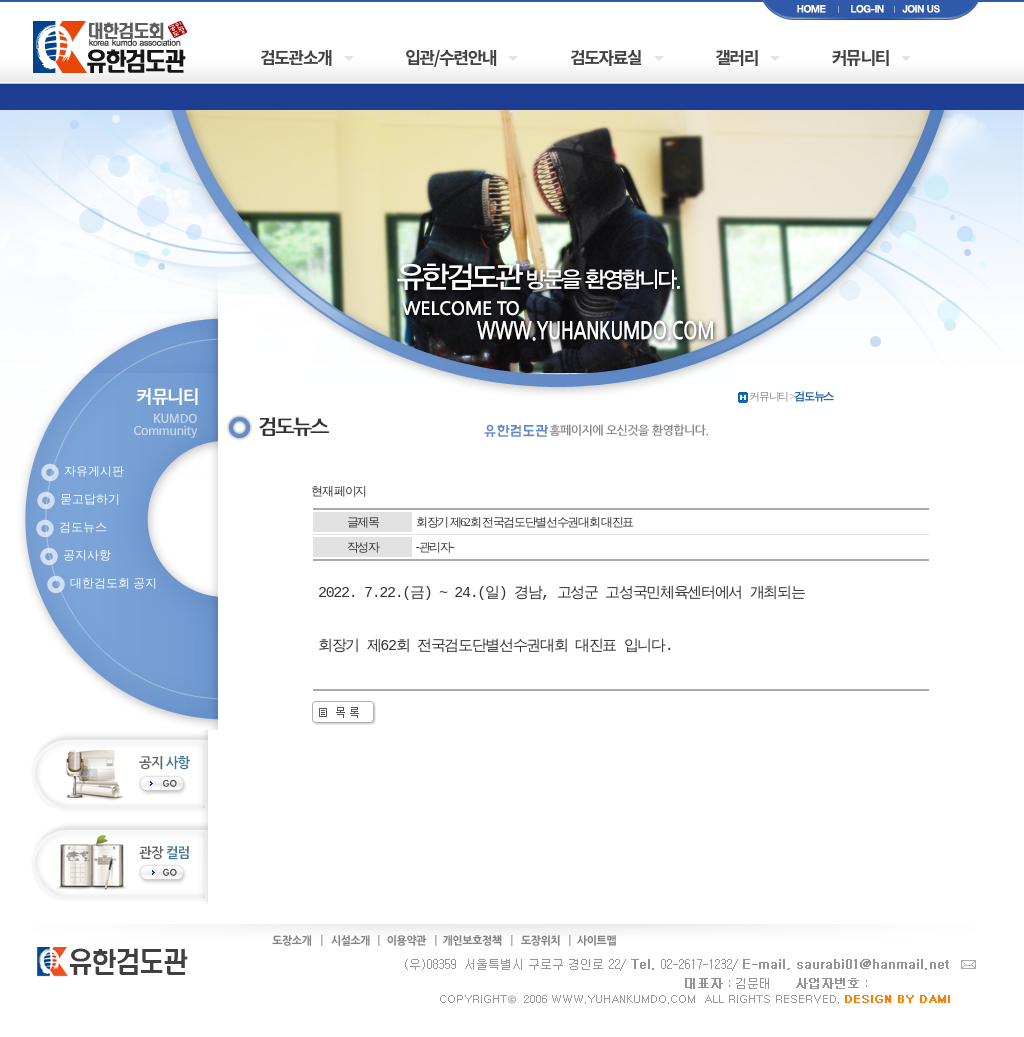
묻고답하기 (90, 499)
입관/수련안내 (450, 56)
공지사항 (87, 555)
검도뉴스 (83, 527)
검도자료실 (606, 56)
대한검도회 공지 (113, 583)
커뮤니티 (860, 56)
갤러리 (736, 56)
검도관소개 (296, 56)
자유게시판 (94, 471)
